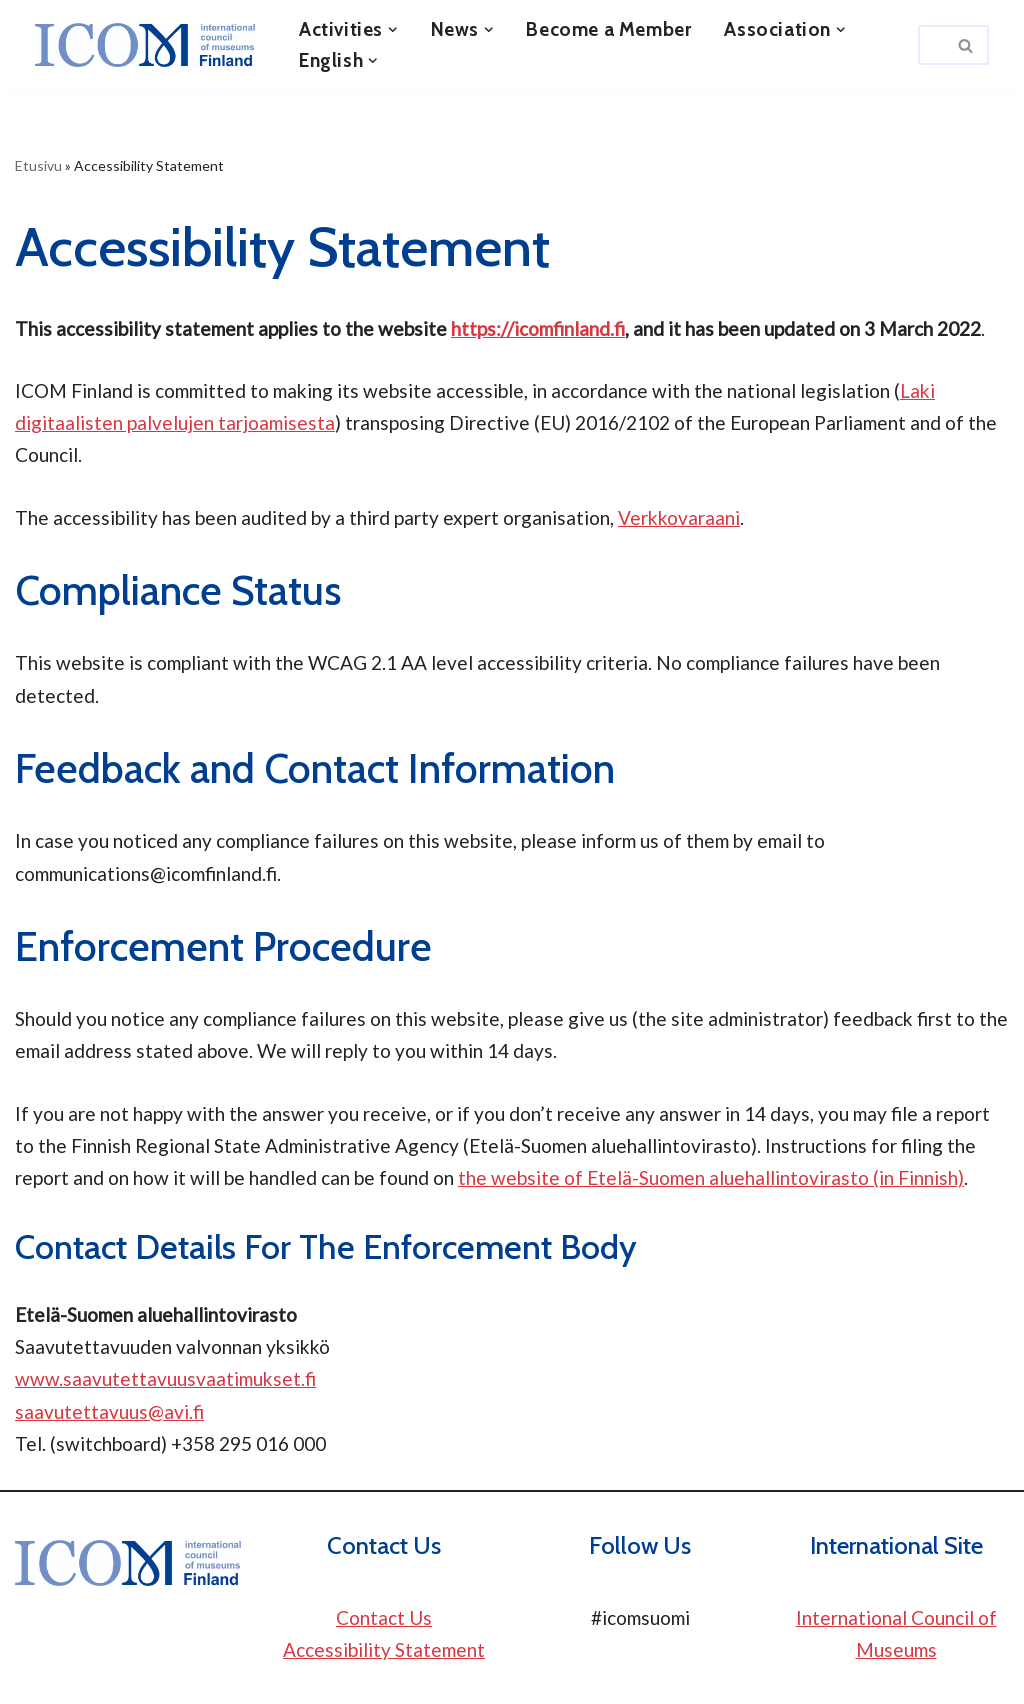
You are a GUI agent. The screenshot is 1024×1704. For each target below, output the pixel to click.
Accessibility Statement (384, 1649)
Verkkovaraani (679, 517)
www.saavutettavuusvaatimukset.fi (165, 1378)
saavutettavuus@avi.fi (109, 1411)
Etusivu (38, 165)
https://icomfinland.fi (538, 328)
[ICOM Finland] (150, 45)
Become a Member (608, 29)
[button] (393, 30)
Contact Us (384, 1617)
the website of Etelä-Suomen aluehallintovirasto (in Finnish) (711, 1177)
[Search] (931, 45)
